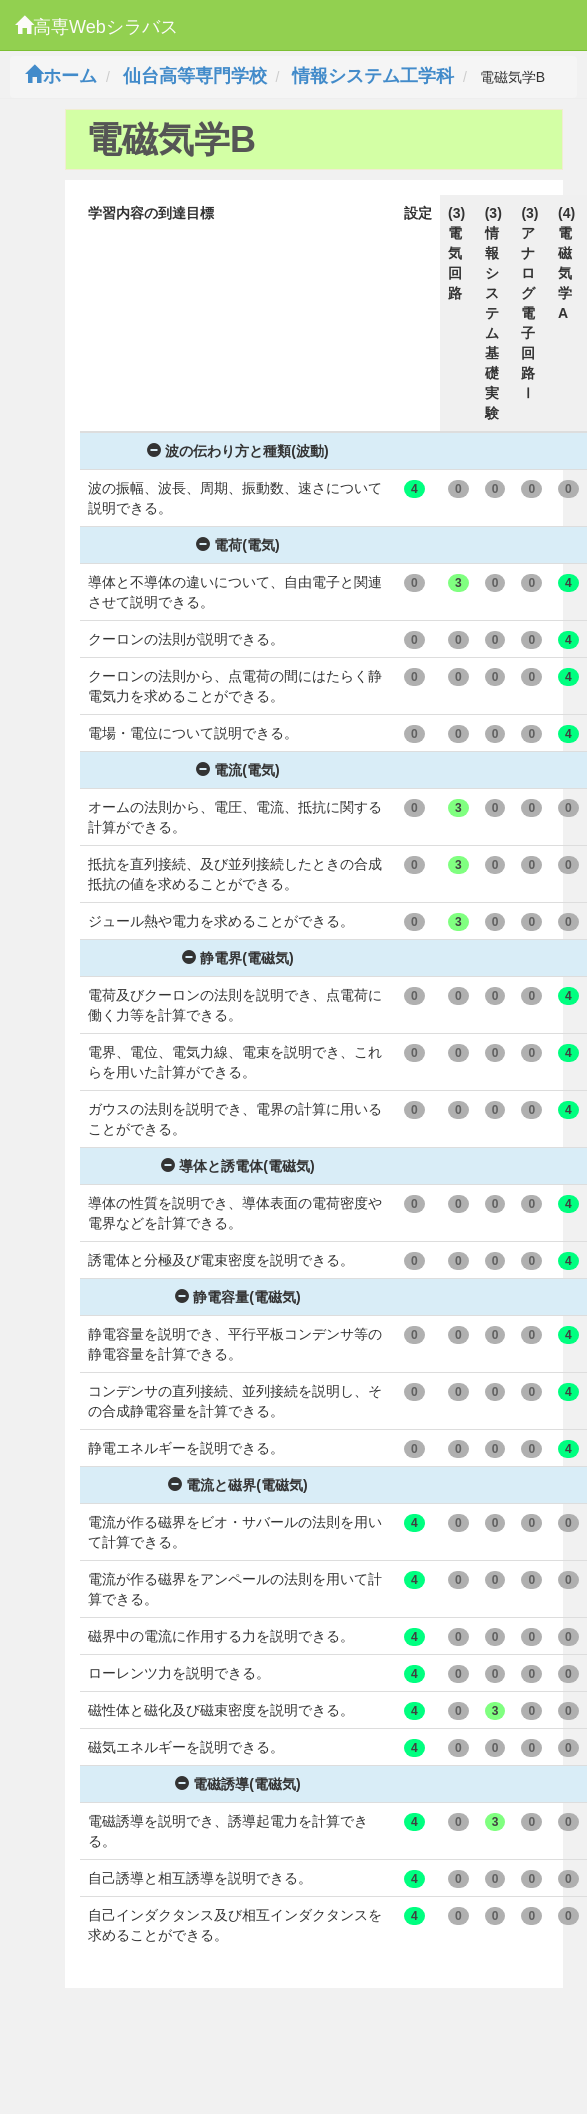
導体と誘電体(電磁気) (237, 1166)
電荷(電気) (237, 545)
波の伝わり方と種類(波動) (237, 451)
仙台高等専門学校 (195, 76)
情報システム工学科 (373, 76)
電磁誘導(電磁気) (237, 1784)
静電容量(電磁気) (237, 1297)
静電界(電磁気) (237, 958)
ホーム (61, 76)
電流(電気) (237, 770)
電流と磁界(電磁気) (237, 1485)
